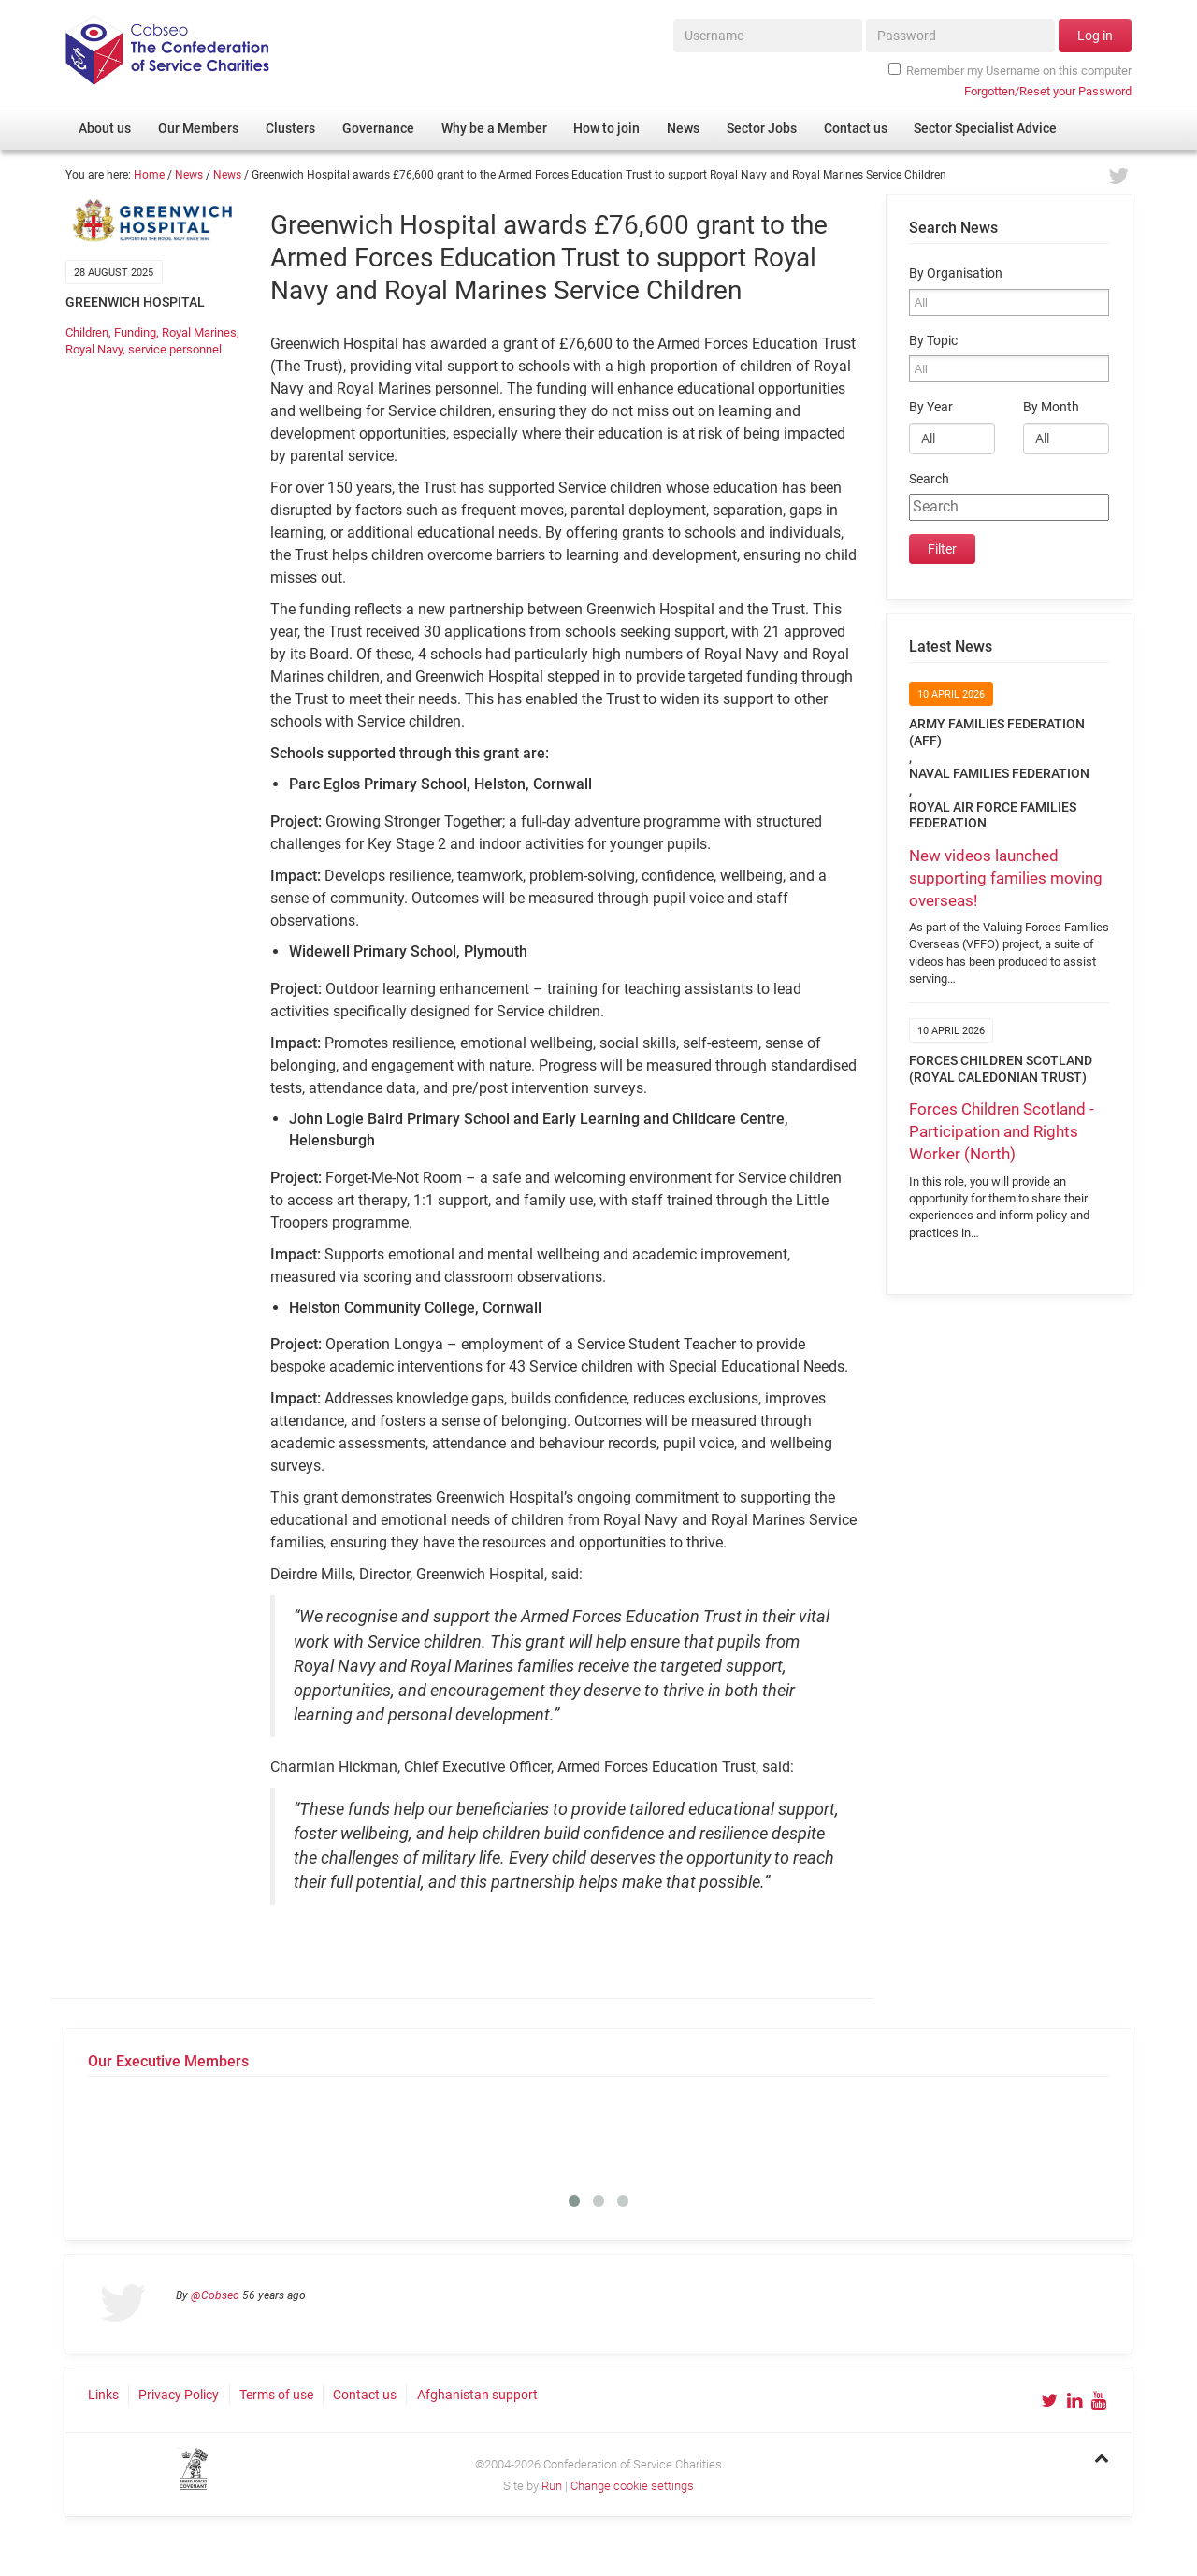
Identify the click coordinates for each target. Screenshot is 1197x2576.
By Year (931, 407)
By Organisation (955, 273)
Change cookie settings (632, 2486)
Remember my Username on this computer (1010, 70)
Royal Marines (199, 332)
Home (149, 174)
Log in (1095, 35)
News (189, 174)
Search (929, 479)
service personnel (175, 349)
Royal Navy (94, 349)
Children (86, 332)
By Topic (933, 341)
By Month (1051, 407)
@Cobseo (215, 2295)
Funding (135, 332)
